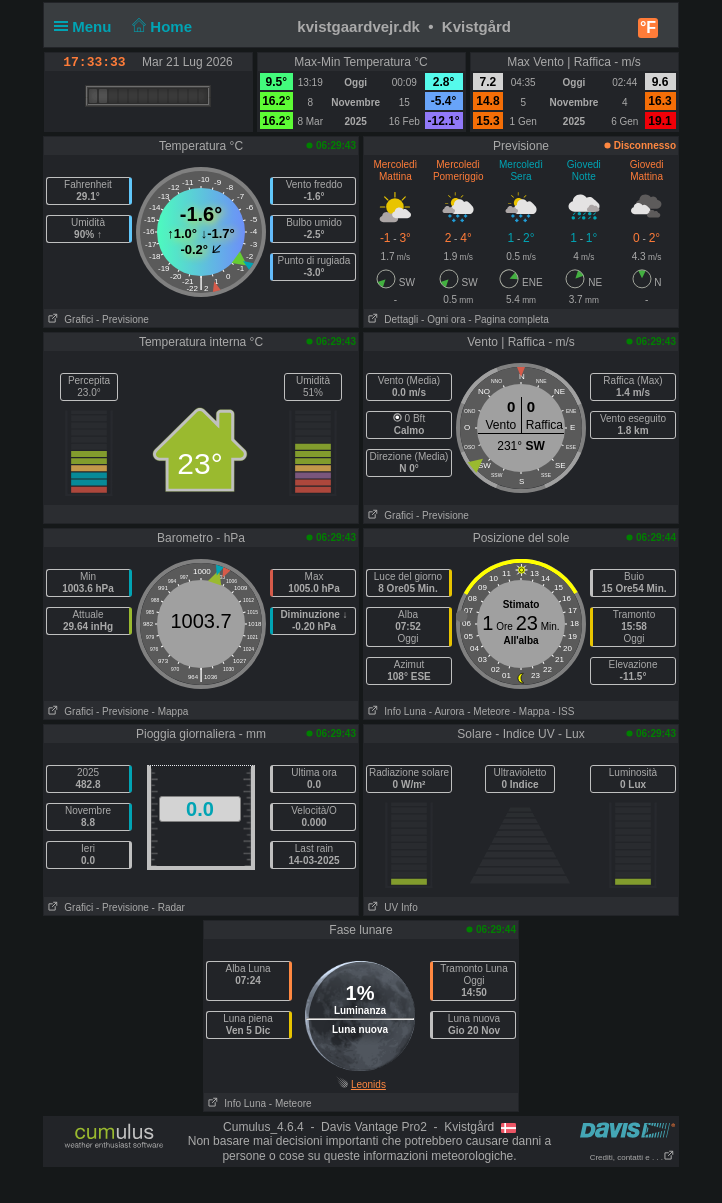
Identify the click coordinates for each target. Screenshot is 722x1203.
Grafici (68, 319)
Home (160, 26)
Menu (87, 26)
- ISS (563, 711)
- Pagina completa (508, 319)
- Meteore (488, 711)
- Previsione (122, 319)
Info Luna (395, 711)
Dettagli (391, 319)
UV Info (391, 907)
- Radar (168, 907)
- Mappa (170, 711)
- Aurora (447, 711)
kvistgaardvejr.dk (358, 26)
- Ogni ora (443, 319)
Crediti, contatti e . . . (632, 1157)
